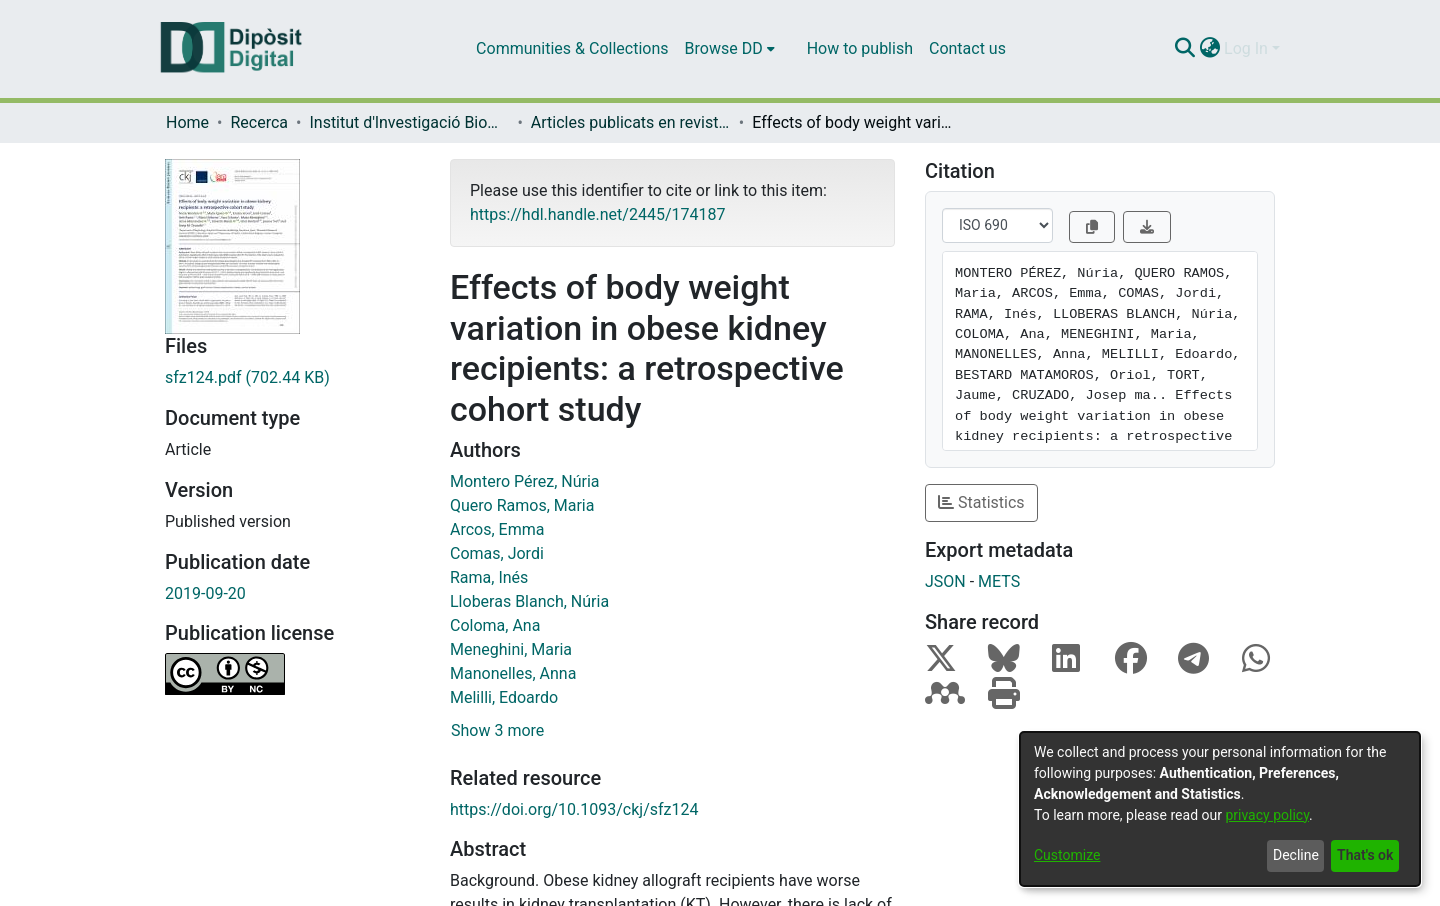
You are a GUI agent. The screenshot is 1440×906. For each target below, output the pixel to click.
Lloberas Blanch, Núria (529, 601)
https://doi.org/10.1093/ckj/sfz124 (574, 809)
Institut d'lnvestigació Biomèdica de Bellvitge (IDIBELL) (409, 122)
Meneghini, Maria (511, 649)
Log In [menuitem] (1246, 48)
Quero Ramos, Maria (522, 505)
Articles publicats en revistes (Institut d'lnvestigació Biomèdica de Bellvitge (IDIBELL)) (631, 122)
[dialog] (1220, 809)
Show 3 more (497, 730)
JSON (945, 581)
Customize (1067, 855)
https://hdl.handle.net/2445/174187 (597, 214)
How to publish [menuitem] (860, 48)
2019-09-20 (205, 593)
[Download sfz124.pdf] (292, 378)
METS (999, 581)
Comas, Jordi (497, 553)
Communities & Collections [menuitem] (572, 48)
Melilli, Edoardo (504, 697)
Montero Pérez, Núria (525, 481)
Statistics (981, 502)
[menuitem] (730, 49)
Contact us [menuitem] (967, 48)
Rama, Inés (489, 577)
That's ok (1365, 855)
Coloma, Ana (495, 625)
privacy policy (1267, 815)
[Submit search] (1184, 49)
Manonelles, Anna (513, 673)
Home (187, 122)
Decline (1296, 855)
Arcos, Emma (497, 529)
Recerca (259, 122)
